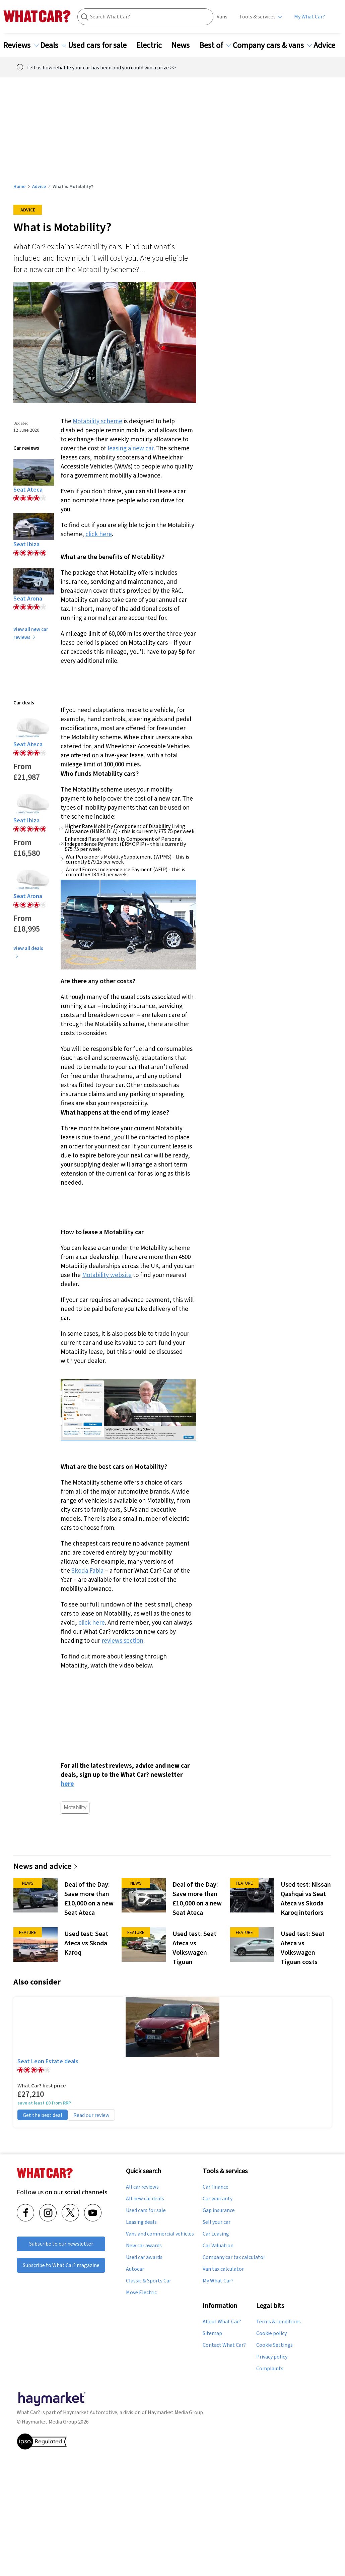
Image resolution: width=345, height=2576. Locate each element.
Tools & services (257, 16)
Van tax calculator (223, 2269)
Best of (215, 45)
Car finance (215, 2187)
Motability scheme (97, 421)
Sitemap (212, 2333)
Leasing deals (141, 2222)
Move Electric (141, 2292)
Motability (75, 1807)
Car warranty (217, 2198)
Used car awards (144, 2257)
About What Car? (222, 2321)
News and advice (45, 1866)
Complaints (269, 2368)
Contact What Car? (224, 2345)
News (184, 45)
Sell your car (216, 2222)
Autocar (135, 2269)
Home (19, 186)
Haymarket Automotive (90, 2412)
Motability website (107, 1275)
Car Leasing (216, 2234)
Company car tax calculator (234, 2257)
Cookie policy (271, 2333)
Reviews (21, 45)
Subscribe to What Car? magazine (61, 2264)
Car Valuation (218, 2245)
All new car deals (145, 2198)
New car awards (144, 2245)
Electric (153, 45)
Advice (328, 45)
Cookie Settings (274, 2345)
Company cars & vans (272, 45)
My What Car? (309, 16)
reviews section (122, 1640)
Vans (222, 16)
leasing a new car (130, 448)
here (67, 1783)
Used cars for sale (101, 45)
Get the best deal (42, 2115)
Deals (53, 45)
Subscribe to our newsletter (61, 2243)
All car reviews (142, 2187)
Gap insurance (219, 2210)
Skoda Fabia (87, 1570)
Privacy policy (271, 2356)
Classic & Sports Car (148, 2280)
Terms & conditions (278, 2321)
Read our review (91, 2115)
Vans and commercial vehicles (160, 2234)
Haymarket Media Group (175, 2412)
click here (98, 534)
